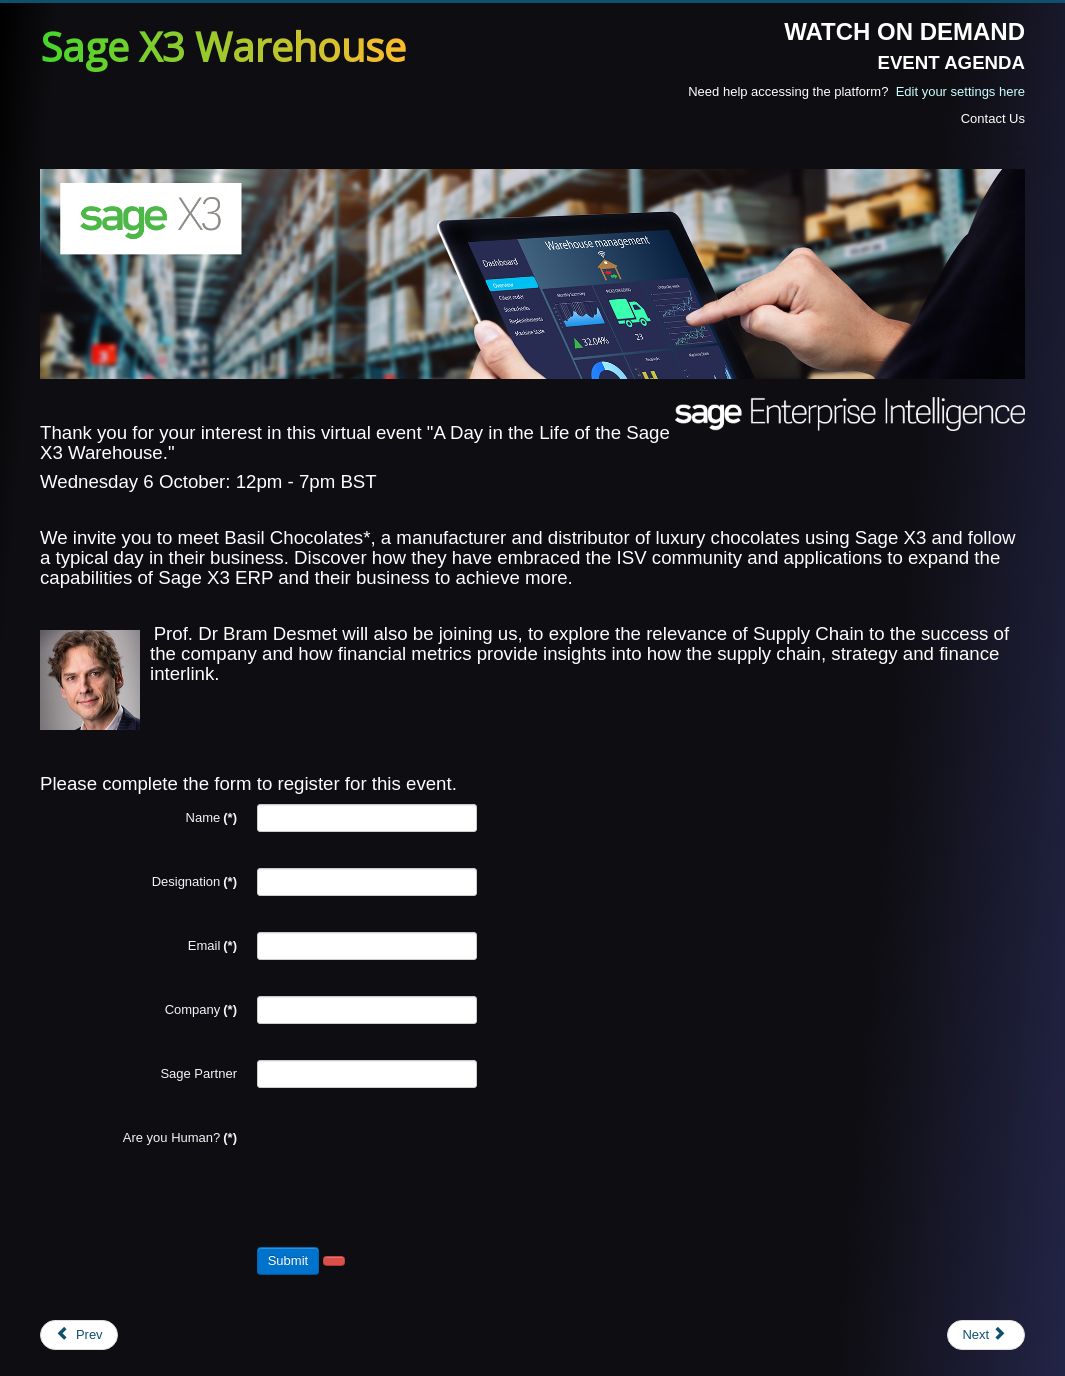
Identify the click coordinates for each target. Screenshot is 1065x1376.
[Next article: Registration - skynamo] (986, 1335)
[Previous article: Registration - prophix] (79, 1335)
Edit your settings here (960, 91)
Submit (288, 1260)
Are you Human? (180, 1137)
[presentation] (409, 1163)
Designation (194, 881)
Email (212, 945)
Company (201, 1009)
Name (211, 817)
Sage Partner (198, 1073)
